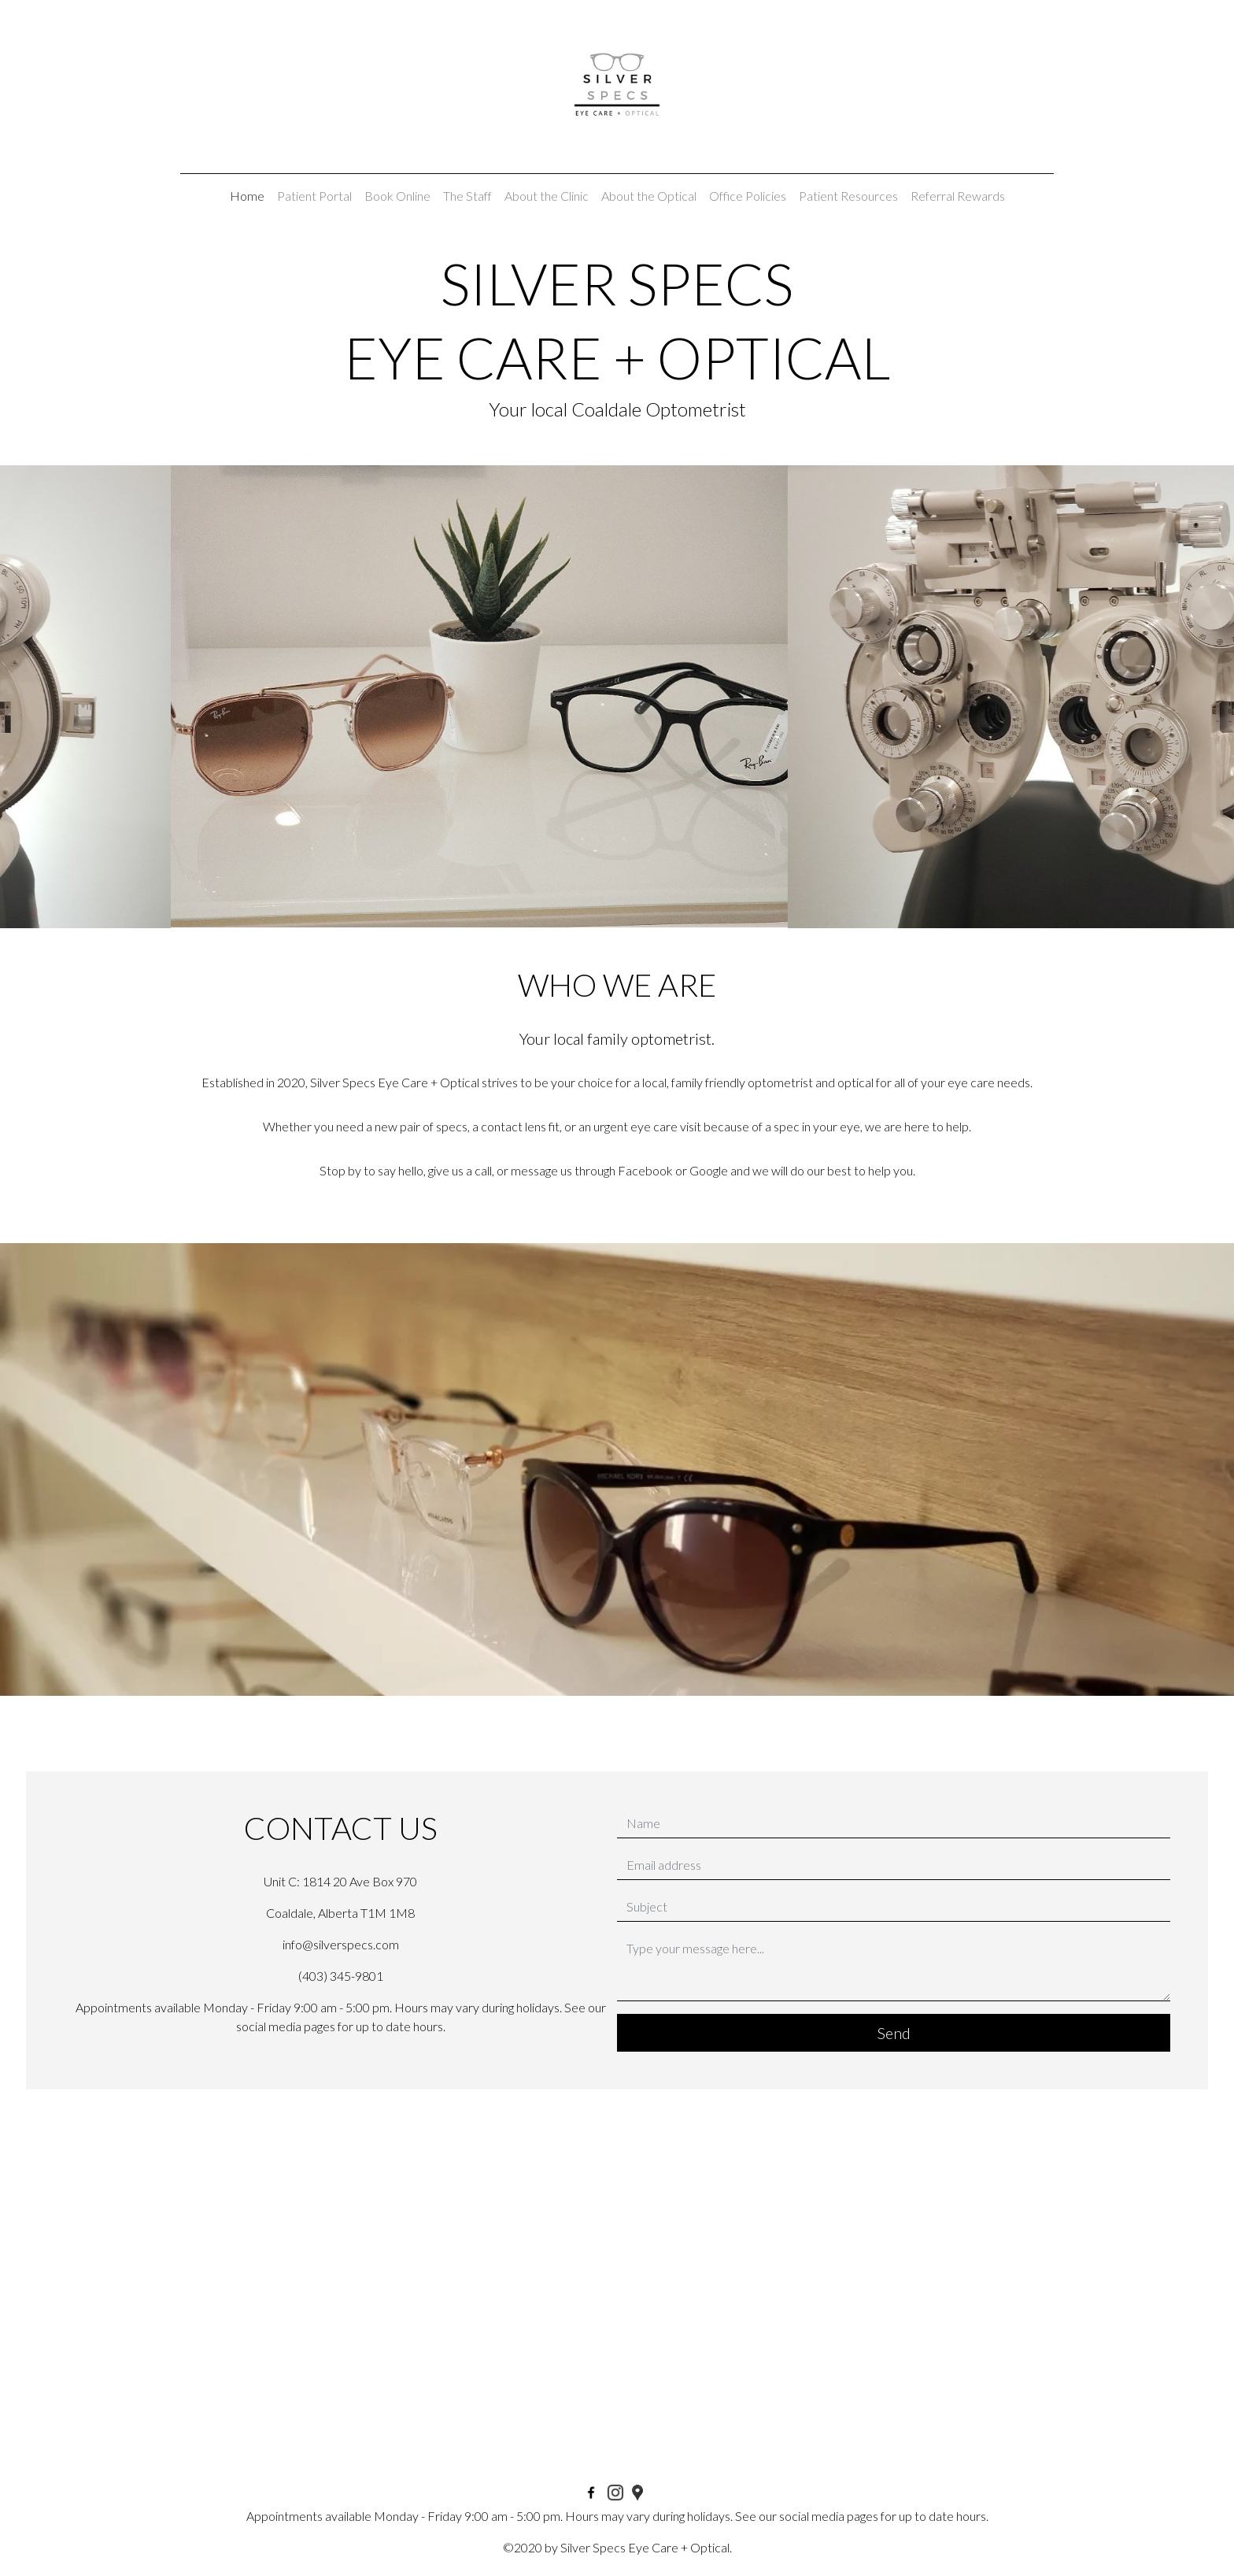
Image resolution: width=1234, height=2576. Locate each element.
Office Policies (747, 195)
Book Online (397, 195)
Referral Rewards (958, 195)
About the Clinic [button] (546, 195)
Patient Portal (314, 195)
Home (247, 195)
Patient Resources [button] (848, 195)
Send (894, 2032)
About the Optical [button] (648, 195)
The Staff (467, 195)
